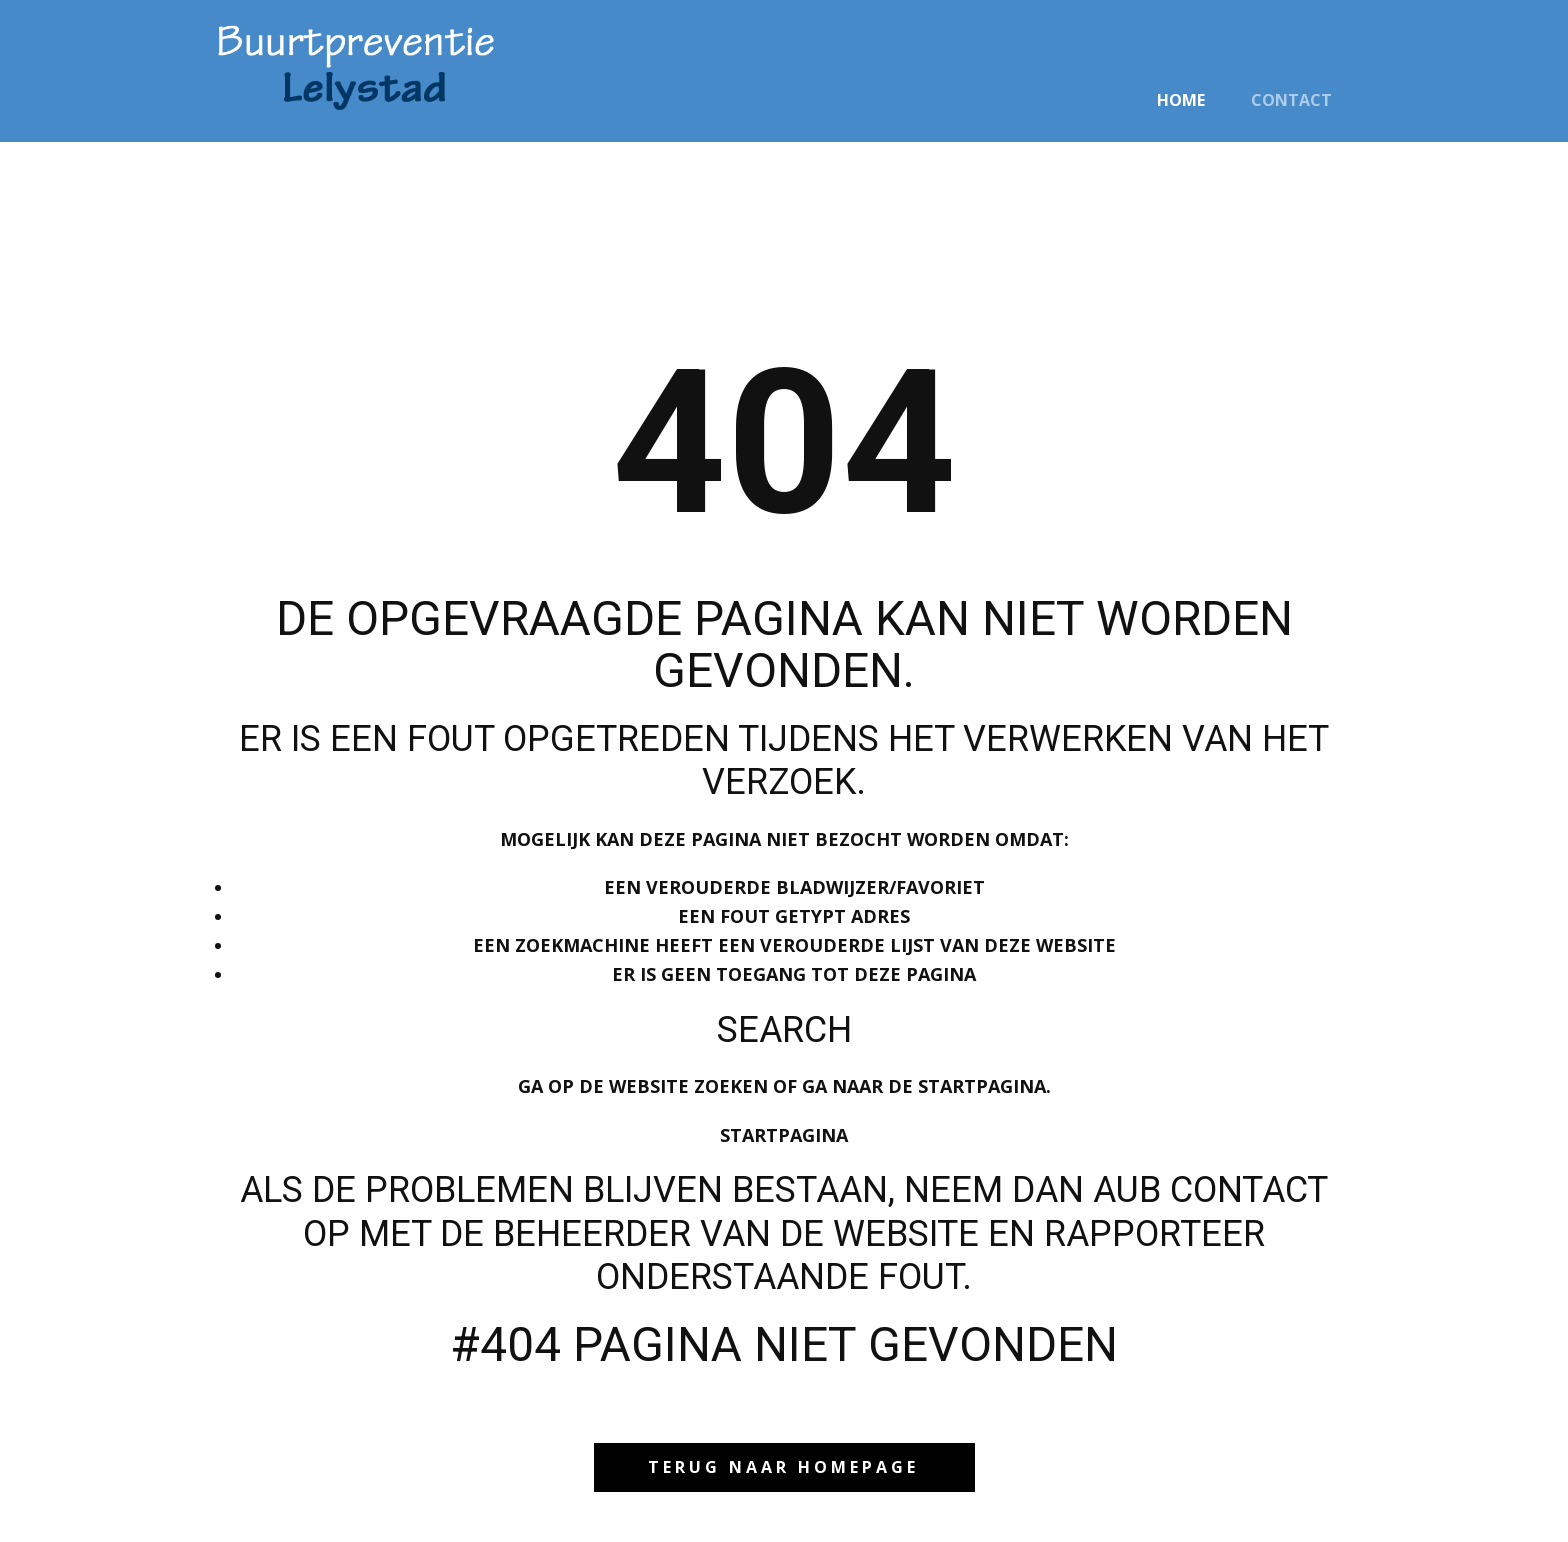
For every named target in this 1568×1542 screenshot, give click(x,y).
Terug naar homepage (783, 1467)
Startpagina (784, 1135)
